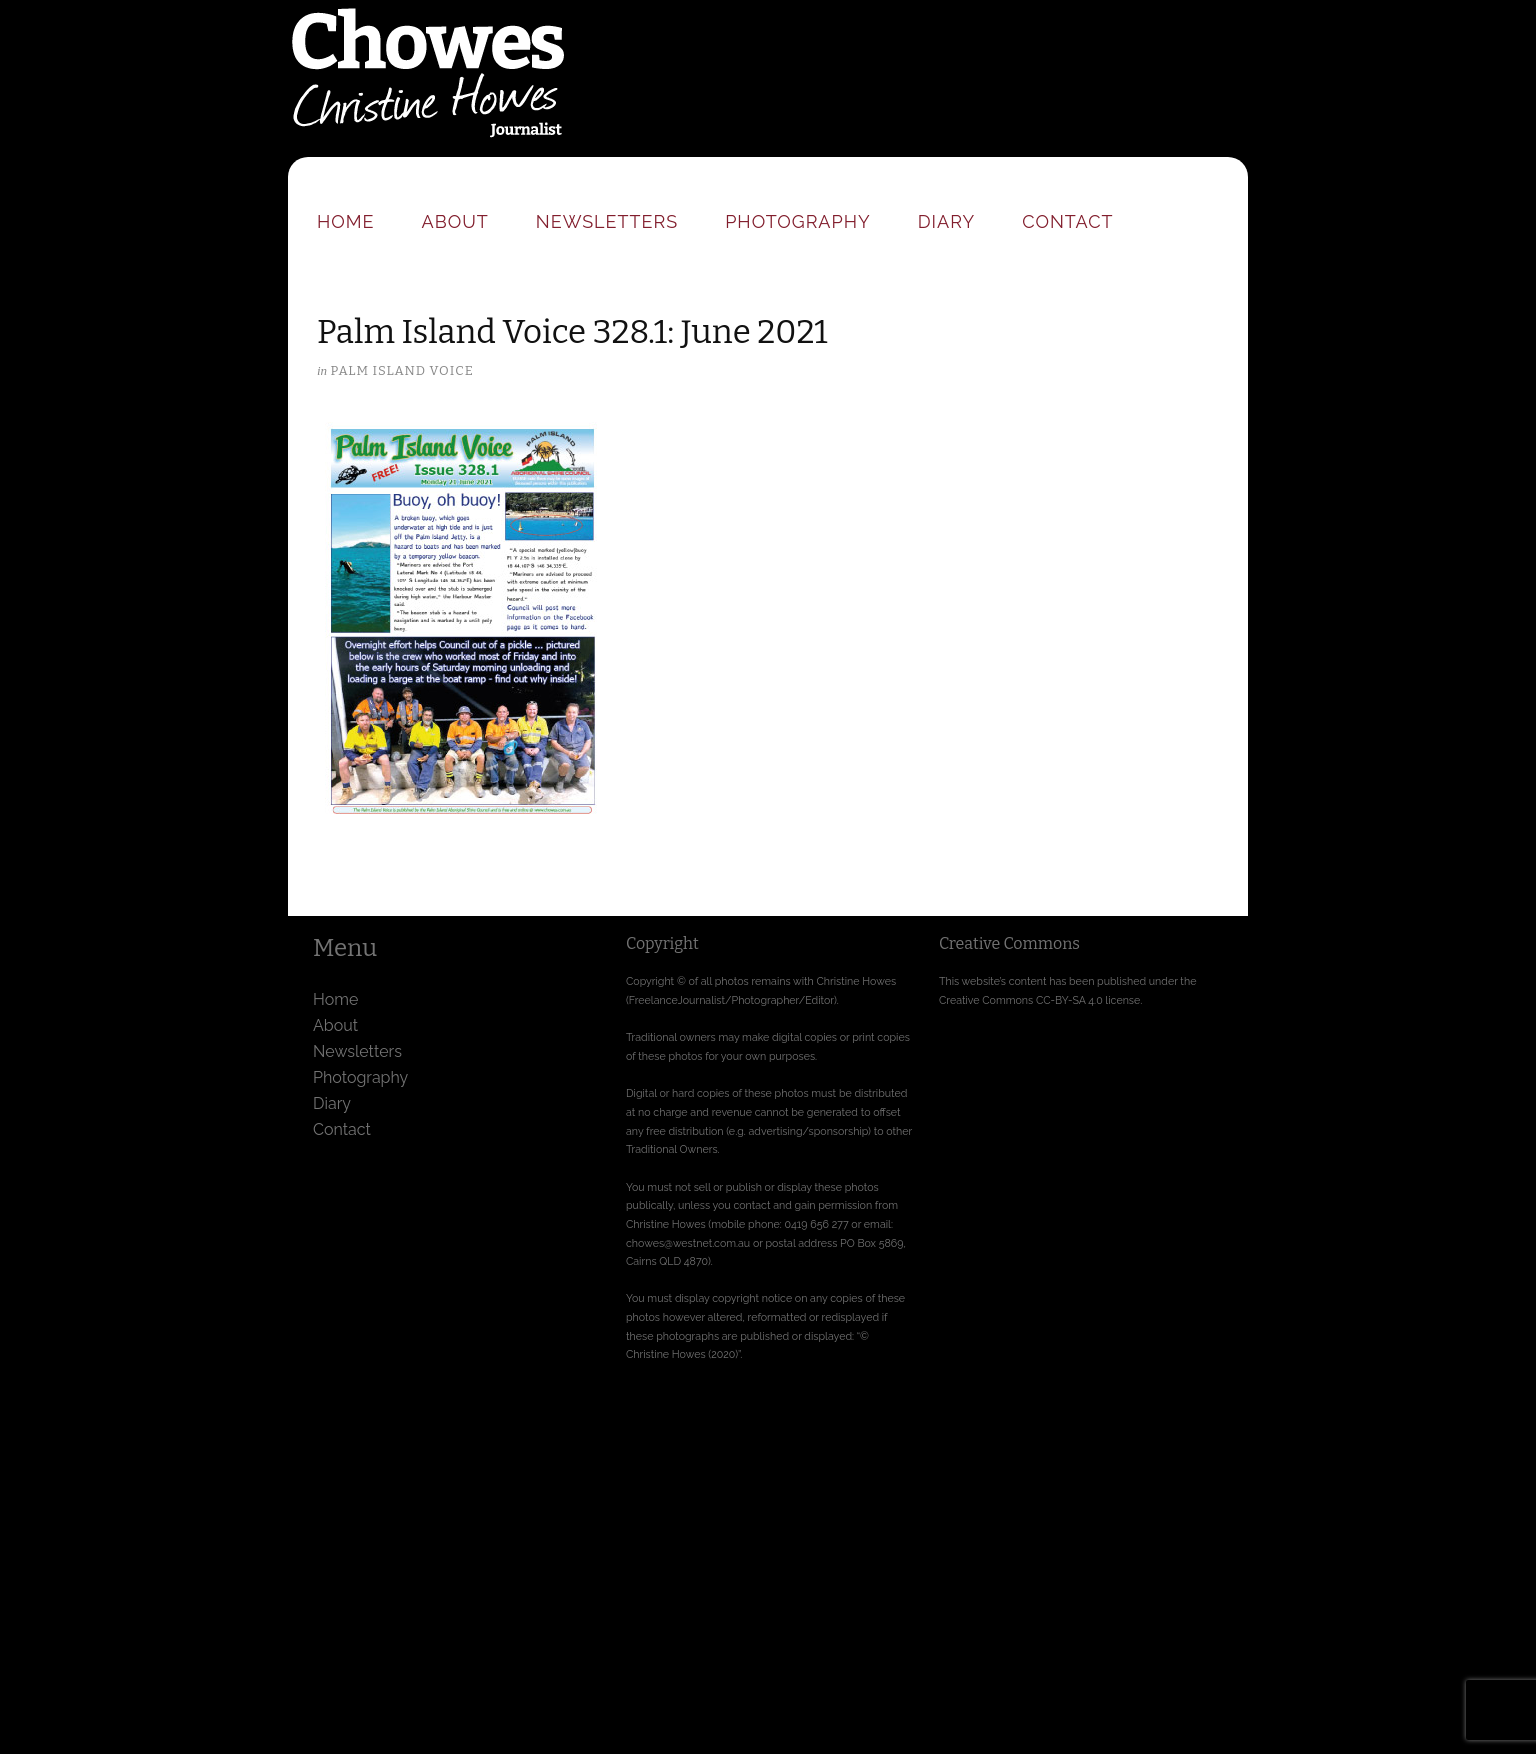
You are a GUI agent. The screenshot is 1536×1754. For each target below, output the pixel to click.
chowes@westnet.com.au (688, 1243)
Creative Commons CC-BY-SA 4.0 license (1039, 1000)
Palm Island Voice (401, 370)
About (455, 221)
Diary (946, 221)
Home (346, 221)
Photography (798, 221)
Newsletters (607, 221)
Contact (1067, 221)
